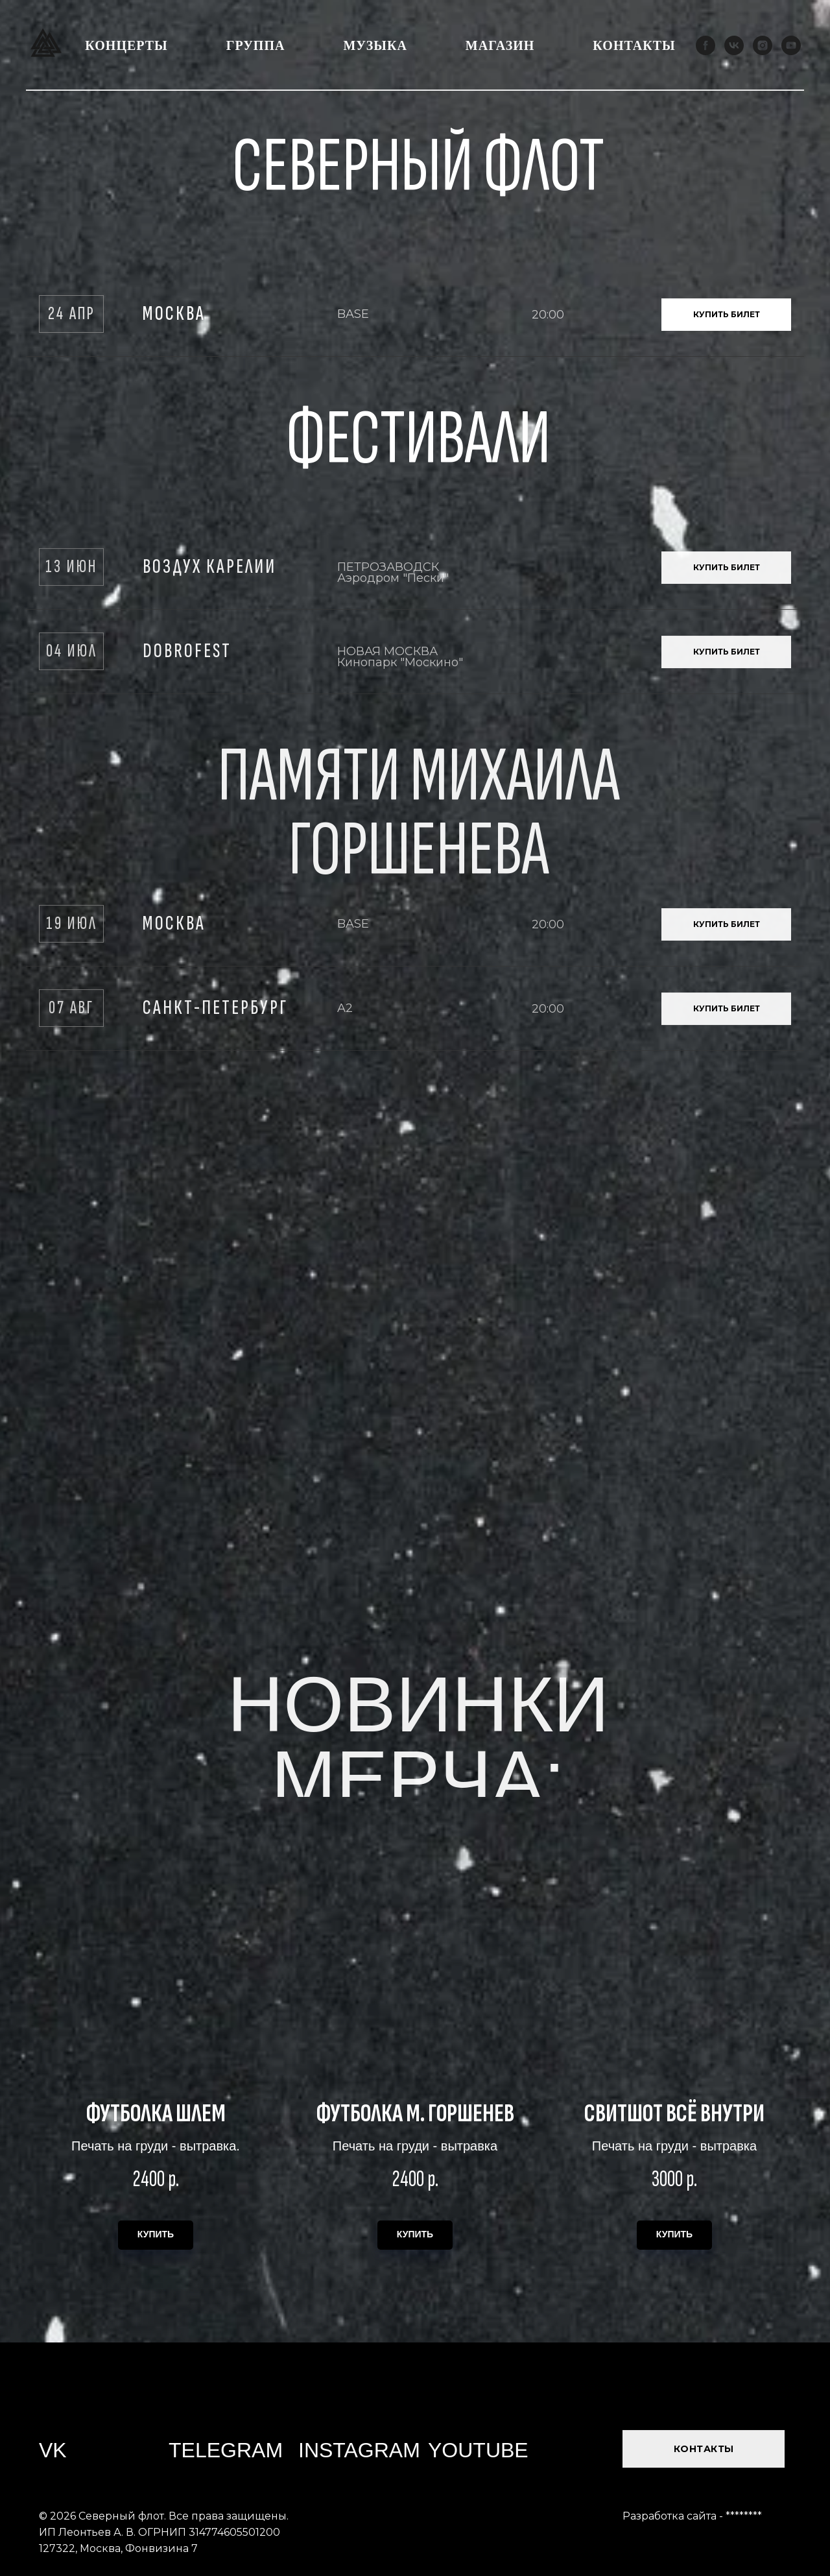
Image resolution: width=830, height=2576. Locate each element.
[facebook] (705, 45)
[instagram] (762, 45)
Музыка (375, 45)
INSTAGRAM (359, 2450)
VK (53, 2450)
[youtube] (791, 45)
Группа (255, 45)
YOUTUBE (478, 2450)
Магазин (500, 45)
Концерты (126, 45)
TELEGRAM (226, 2450)
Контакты (634, 45)
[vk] (734, 45)
